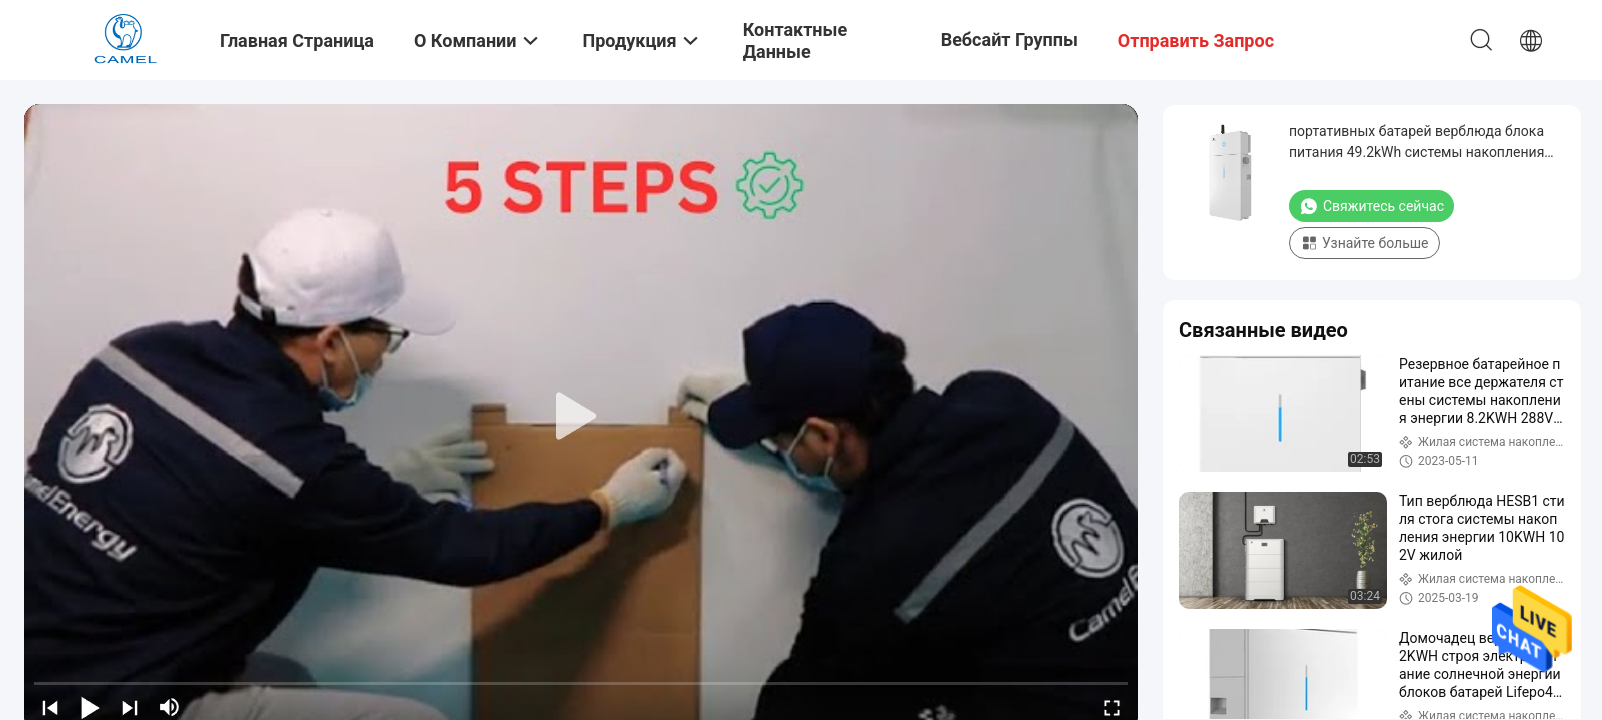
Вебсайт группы (1009, 39)
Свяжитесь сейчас (1371, 206)
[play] (581, 417)
